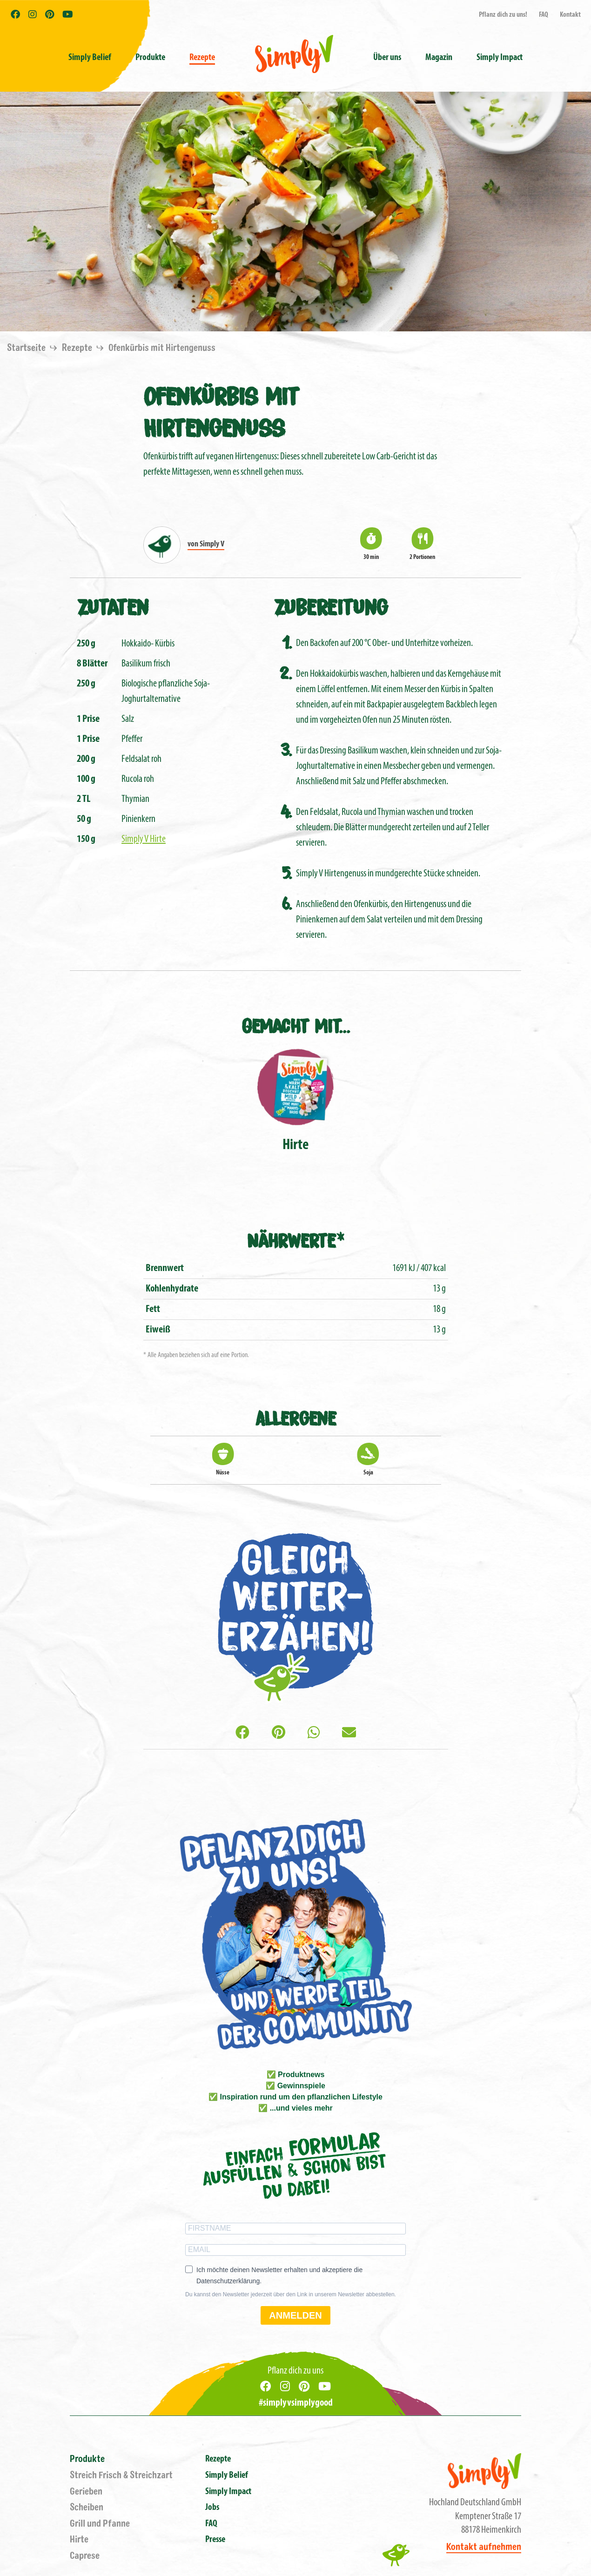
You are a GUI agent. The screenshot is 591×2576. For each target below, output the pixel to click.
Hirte (79, 2539)
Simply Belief (89, 57)
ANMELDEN (295, 2315)
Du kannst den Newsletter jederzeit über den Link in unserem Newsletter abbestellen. (290, 2294)
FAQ (543, 15)
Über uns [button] (387, 57)
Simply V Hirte (143, 839)
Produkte (87, 2459)
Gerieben (86, 2491)
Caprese (85, 2556)
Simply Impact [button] (500, 57)
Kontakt (570, 15)
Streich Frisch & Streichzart (121, 2475)
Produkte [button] (150, 57)
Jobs (212, 2507)
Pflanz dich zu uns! (503, 15)
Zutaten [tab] (112, 606)
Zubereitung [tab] (331, 606)
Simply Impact (228, 2491)
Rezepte (202, 57)
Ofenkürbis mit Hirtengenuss (161, 348)
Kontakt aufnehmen (483, 2547)
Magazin (438, 57)
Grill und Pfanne (100, 2523)
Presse (215, 2539)
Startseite (27, 348)
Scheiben (86, 2507)
